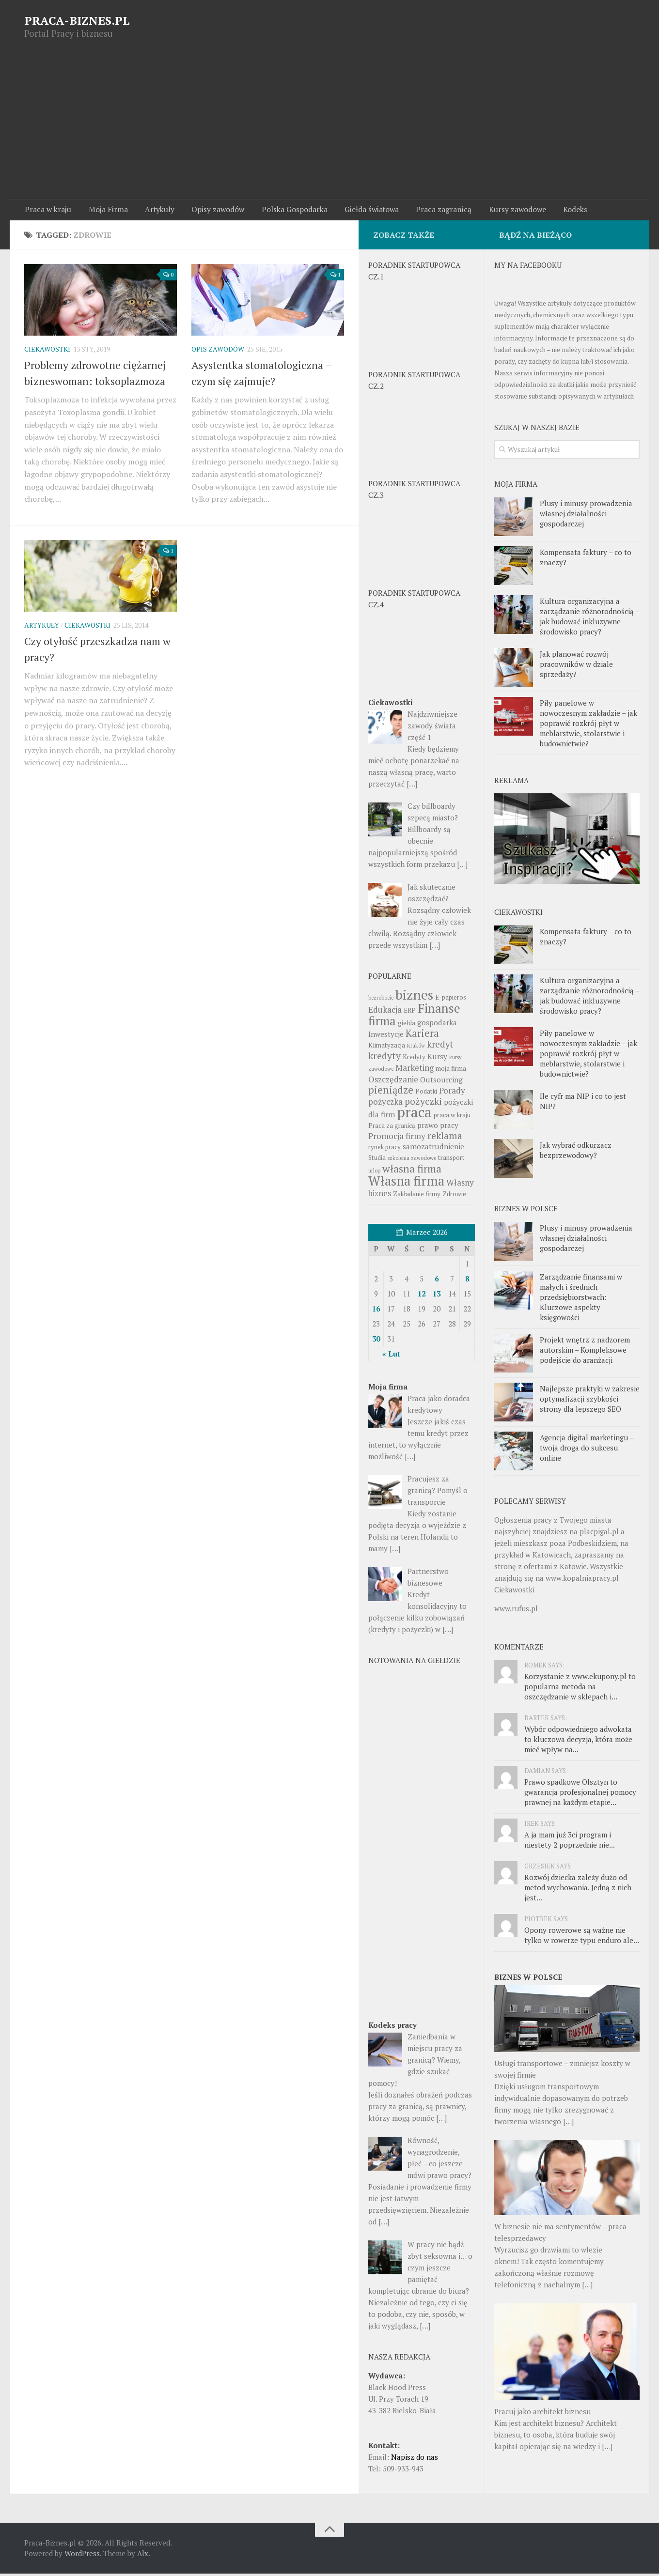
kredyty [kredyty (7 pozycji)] (384, 1058)
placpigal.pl (599, 1534)
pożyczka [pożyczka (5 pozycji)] (385, 1104)
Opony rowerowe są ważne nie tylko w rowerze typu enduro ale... (581, 1938)
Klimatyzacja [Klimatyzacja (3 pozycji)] (386, 1047)
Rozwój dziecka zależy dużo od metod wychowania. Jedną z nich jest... (577, 1890)
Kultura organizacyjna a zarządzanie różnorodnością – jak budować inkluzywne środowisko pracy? (589, 619)
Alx (142, 2556)
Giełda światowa (357, 210)
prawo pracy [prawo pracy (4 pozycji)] (437, 1127)
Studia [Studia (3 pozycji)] (377, 1160)
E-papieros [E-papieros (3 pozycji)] (450, 999)
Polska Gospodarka (282, 210)
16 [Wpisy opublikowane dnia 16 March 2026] (376, 1311)
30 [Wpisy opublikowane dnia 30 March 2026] (376, 1341)
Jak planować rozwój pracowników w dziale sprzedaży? (576, 666)
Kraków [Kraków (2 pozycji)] (416, 1048)
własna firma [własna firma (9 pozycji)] (411, 1171)
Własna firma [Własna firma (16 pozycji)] (406, 1183)
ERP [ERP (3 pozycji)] (410, 1012)
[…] (568, 2124)
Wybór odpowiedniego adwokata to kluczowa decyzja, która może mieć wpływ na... (578, 1742)
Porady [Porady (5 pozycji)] (452, 1092)
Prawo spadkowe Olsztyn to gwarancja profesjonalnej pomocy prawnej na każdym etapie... (580, 1795)
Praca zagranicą (427, 210)
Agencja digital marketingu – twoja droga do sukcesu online (586, 1450)
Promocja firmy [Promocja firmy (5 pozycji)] (396, 1138)
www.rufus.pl (516, 1611)
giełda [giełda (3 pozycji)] (406, 1025)
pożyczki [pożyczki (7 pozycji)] (423, 1103)
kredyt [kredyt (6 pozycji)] (440, 1046)
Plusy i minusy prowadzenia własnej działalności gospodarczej (586, 516)
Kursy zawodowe (497, 210)
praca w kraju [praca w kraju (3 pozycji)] (452, 1117)
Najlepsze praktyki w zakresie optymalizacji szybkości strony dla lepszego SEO (590, 1402)
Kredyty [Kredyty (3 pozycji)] (414, 1059)
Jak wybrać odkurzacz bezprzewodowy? (576, 1153)
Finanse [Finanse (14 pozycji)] (439, 1010)
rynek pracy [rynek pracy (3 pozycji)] (384, 1149)
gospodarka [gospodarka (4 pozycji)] (437, 1025)
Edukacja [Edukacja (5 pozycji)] (385, 1012)
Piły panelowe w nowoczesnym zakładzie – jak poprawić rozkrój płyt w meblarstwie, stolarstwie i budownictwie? (588, 725)
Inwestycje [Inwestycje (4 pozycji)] (386, 1036)
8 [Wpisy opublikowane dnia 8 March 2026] (467, 1281)
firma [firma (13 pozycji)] (382, 1023)
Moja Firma (104, 210)
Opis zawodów (217, 351)
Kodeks (552, 210)
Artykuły (152, 210)
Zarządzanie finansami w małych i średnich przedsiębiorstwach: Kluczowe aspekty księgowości (581, 1300)
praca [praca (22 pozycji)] (414, 1114)
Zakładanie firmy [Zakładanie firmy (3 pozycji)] (416, 1196)
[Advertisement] (329, 126)
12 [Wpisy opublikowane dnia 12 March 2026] (421, 1296)
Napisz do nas (414, 2459)
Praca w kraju (47, 210)
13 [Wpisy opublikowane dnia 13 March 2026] (436, 1296)
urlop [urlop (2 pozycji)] (374, 1173)
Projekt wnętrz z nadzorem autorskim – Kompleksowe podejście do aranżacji (585, 1353)
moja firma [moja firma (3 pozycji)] (451, 1070)
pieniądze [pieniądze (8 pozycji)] (390, 1092)
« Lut (391, 1356)
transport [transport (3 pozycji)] (451, 1160)
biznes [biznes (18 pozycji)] (414, 997)
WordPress (82, 2556)
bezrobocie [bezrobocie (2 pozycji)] (380, 1000)
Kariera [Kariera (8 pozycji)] (422, 1035)
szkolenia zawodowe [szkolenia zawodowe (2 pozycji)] (412, 1160)
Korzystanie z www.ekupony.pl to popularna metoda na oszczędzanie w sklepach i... (580, 1689)
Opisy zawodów (208, 210)
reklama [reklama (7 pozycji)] (444, 1138)
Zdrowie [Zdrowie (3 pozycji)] (454, 1196)
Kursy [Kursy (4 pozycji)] (437, 1059)
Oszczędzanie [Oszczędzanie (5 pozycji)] (393, 1081)
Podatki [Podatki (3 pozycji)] (426, 1093)
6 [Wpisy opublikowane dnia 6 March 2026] (437, 1281)
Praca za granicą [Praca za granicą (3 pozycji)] (391, 1128)
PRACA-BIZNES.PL (77, 20)
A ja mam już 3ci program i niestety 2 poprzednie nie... (569, 1842)
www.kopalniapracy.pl (582, 1581)
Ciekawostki (47, 351)
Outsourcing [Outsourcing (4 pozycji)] (441, 1082)
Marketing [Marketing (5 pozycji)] (414, 1070)
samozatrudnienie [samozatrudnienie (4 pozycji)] (433, 1149)
